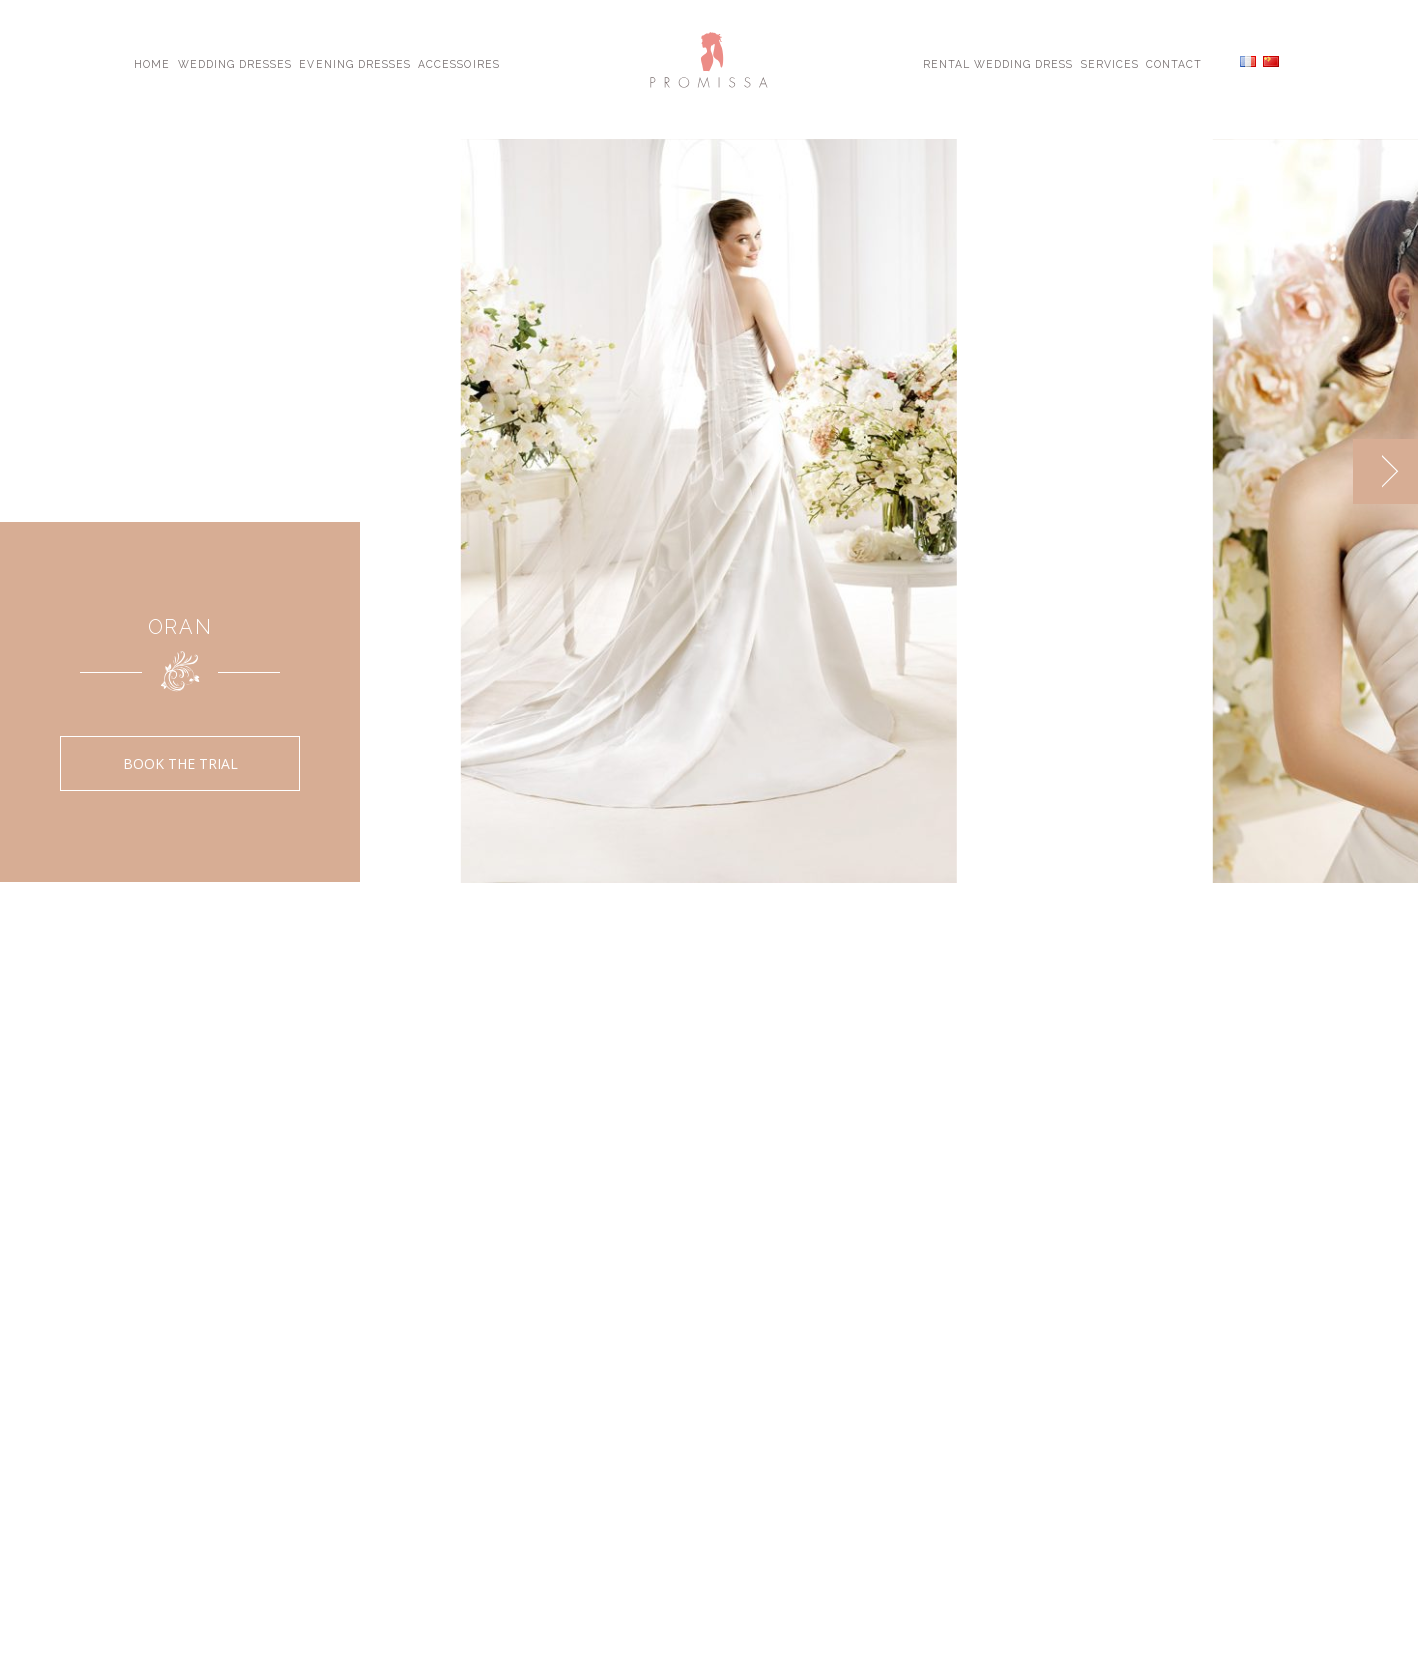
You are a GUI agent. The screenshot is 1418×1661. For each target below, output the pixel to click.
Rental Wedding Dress (998, 63)
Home (152, 63)
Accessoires (458, 63)
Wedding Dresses (235, 63)
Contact (1174, 63)
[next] (1385, 471)
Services (1110, 63)
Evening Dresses (355, 63)
